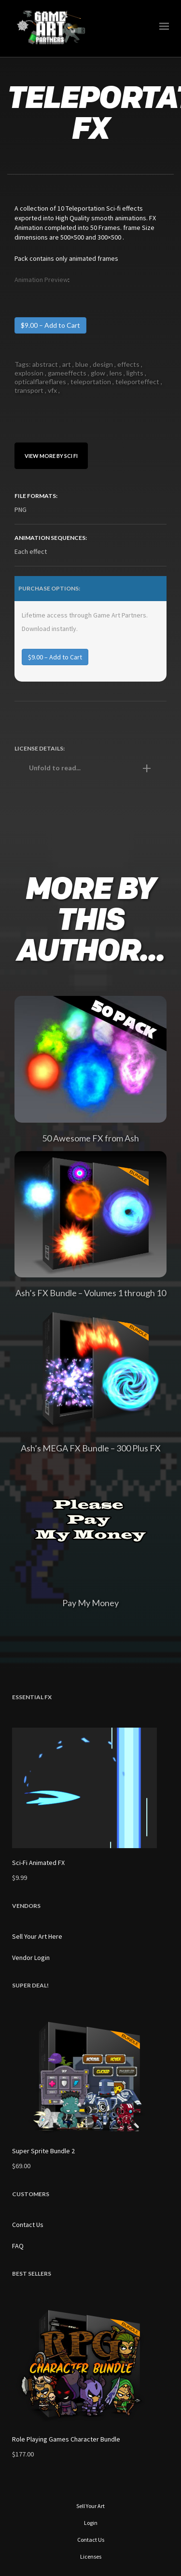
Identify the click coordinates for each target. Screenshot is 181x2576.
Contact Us (27, 2224)
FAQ (18, 2245)
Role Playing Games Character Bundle (66, 2439)
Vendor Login (31, 1957)
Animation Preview (41, 279)
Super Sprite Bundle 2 (43, 2151)
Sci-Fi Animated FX (38, 1862)
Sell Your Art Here (37, 1936)
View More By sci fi (51, 456)
